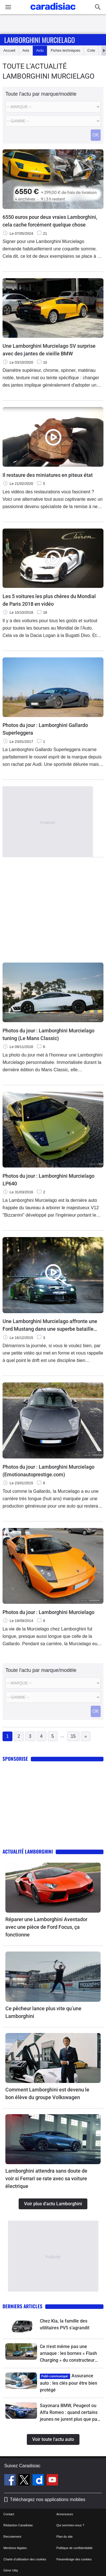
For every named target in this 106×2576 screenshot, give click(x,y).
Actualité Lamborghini (28, 1851)
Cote (91, 50)
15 (73, 1736)
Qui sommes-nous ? (70, 2525)
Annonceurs (65, 2514)
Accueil (9, 50)
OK (95, 135)
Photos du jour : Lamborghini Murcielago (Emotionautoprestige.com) (48, 1470)
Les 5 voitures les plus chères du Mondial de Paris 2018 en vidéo (49, 600)
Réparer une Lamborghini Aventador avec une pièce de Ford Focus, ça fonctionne (46, 1927)
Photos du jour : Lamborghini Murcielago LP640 (48, 1180)
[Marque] (53, 106)
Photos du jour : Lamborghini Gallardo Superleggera (45, 729)
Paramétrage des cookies (74, 2559)
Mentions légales (15, 2548)
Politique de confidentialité (75, 2548)
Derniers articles (22, 2306)
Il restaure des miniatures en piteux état (48, 475)
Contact (8, 2514)
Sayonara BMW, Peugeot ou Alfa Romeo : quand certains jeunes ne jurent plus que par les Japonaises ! (69, 2413)
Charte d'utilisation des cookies (24, 2559)
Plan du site (65, 2536)
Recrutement (12, 2536)
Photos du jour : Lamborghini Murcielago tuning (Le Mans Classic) (48, 1034)
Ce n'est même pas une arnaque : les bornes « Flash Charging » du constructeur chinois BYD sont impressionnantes (68, 2354)
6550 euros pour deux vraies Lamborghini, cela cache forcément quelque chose (50, 221)
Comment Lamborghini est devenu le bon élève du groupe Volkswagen (47, 2093)
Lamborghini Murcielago (39, 40)
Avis (25, 50)
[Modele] (53, 121)
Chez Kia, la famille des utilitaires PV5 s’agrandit (64, 2324)
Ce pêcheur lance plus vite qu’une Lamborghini (43, 2012)
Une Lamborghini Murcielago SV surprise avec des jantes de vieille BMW (49, 350)
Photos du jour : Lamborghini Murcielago (48, 1612)
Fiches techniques (65, 50)
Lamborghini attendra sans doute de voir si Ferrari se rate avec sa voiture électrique (46, 2178)
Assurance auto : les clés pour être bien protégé (68, 2383)
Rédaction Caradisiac (18, 2525)
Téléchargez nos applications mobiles (47, 2499)
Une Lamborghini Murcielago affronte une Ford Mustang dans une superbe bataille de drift (50, 1325)
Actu (40, 50)
